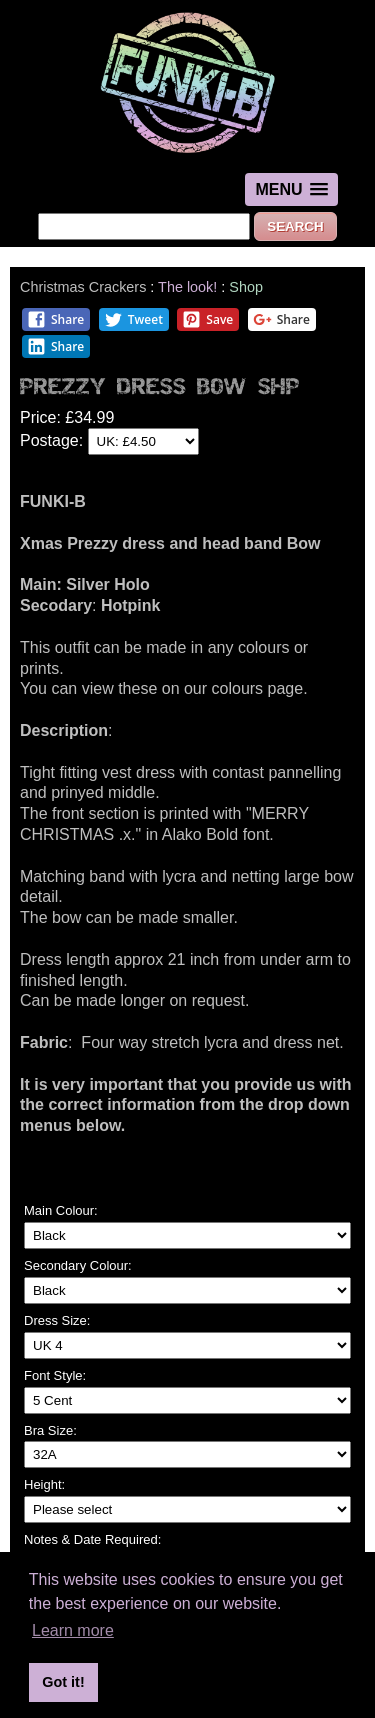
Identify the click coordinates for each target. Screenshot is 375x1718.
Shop (246, 287)
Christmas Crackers (83, 287)
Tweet (133, 319)
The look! (187, 287)
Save (207, 319)
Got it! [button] (63, 1682)
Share (55, 319)
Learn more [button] (73, 1630)
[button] (291, 189)
